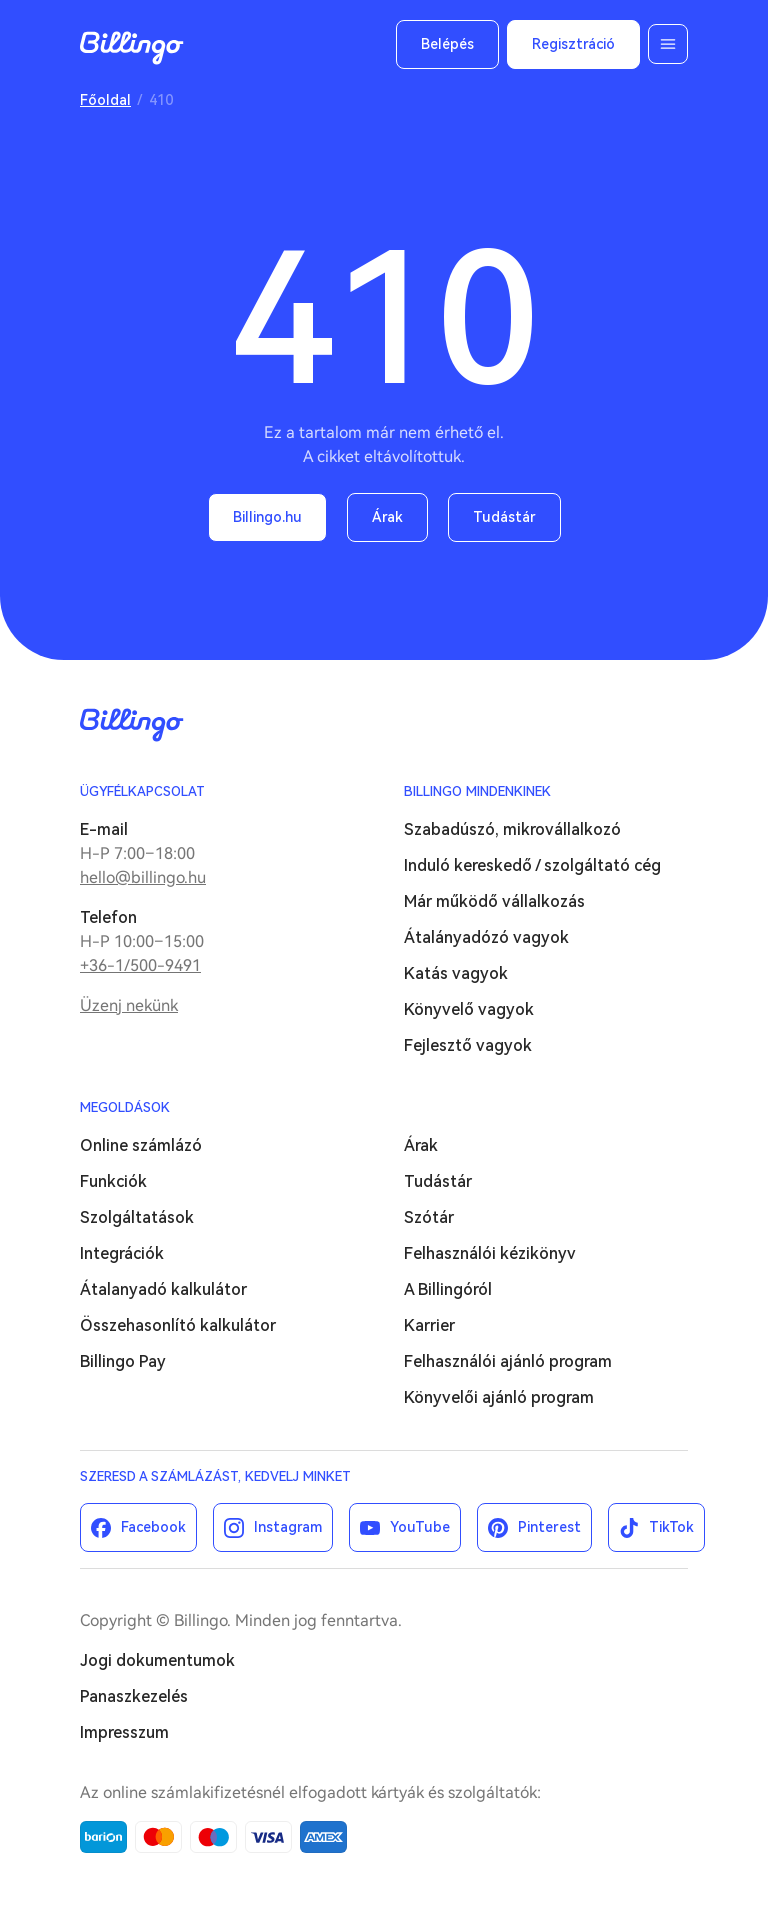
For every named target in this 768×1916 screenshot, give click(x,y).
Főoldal (105, 100)
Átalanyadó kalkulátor (163, 1289)
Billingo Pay (123, 1361)
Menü (668, 44)
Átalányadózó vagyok (486, 937)
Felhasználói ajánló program (508, 1361)
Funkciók (113, 1181)
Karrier (429, 1325)
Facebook (153, 1527)
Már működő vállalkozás (494, 901)
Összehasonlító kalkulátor (178, 1325)
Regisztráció (573, 44)
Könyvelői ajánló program (499, 1397)
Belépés (447, 44)
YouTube (420, 1527)
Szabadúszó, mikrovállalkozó (512, 829)
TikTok (671, 1527)
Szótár (429, 1217)
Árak (387, 517)
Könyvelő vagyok (469, 1009)
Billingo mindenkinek (477, 791)
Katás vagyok (456, 973)
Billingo (132, 48)
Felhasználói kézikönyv (490, 1253)
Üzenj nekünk (129, 1005)
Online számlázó (141, 1145)
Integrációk (122, 1253)
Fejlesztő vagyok (468, 1045)
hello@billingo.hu (143, 877)
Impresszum (124, 1732)
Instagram (288, 1527)
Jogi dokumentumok (157, 1660)
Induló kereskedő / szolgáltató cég (532, 865)
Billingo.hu (267, 517)
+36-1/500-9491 (140, 965)
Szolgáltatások (137, 1217)
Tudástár (504, 517)
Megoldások (125, 1107)
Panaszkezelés (134, 1696)
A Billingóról (448, 1289)
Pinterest (549, 1527)
